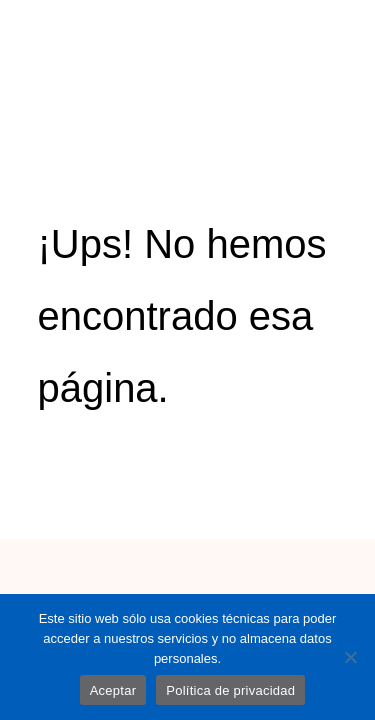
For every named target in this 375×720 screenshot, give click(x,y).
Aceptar (113, 690)
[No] (350, 657)
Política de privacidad (230, 690)
